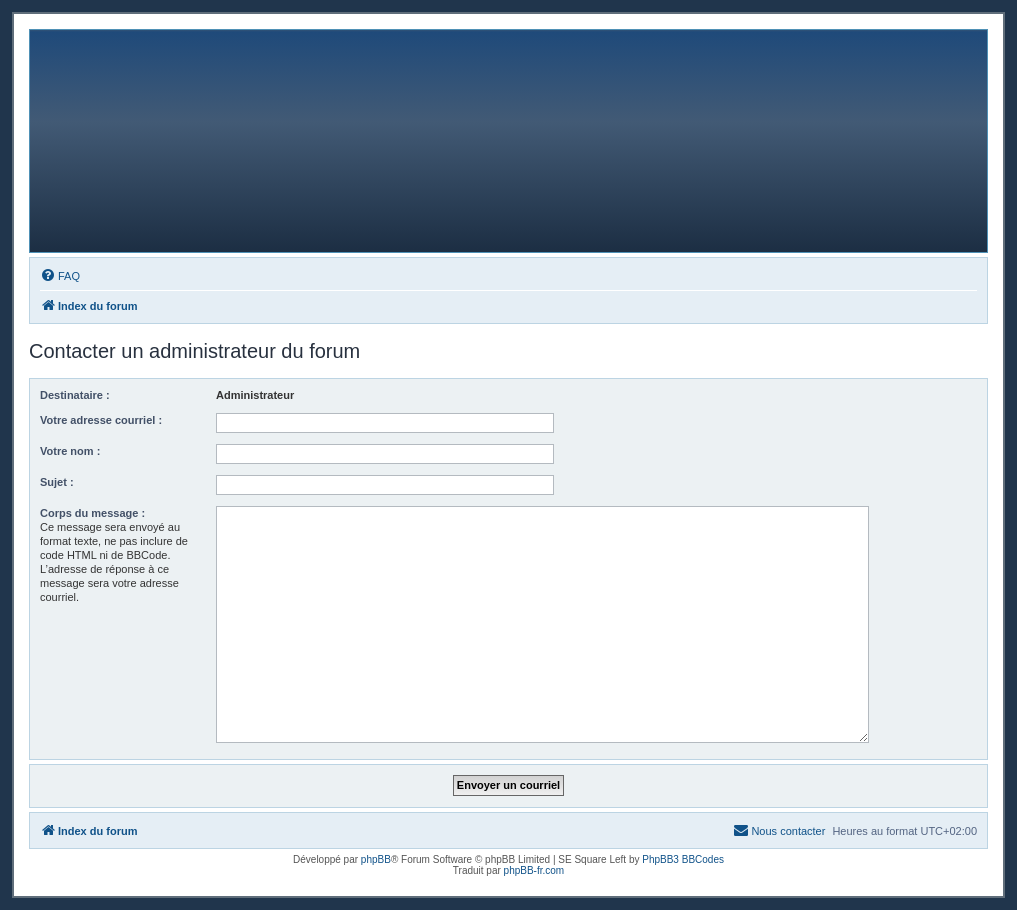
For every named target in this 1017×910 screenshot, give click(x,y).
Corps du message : (92, 513)
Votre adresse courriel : (101, 420)
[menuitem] (60, 276)
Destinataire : (75, 395)
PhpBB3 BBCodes (683, 859)
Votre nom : (70, 451)
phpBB (376, 859)
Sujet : (57, 482)
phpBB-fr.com (534, 870)
